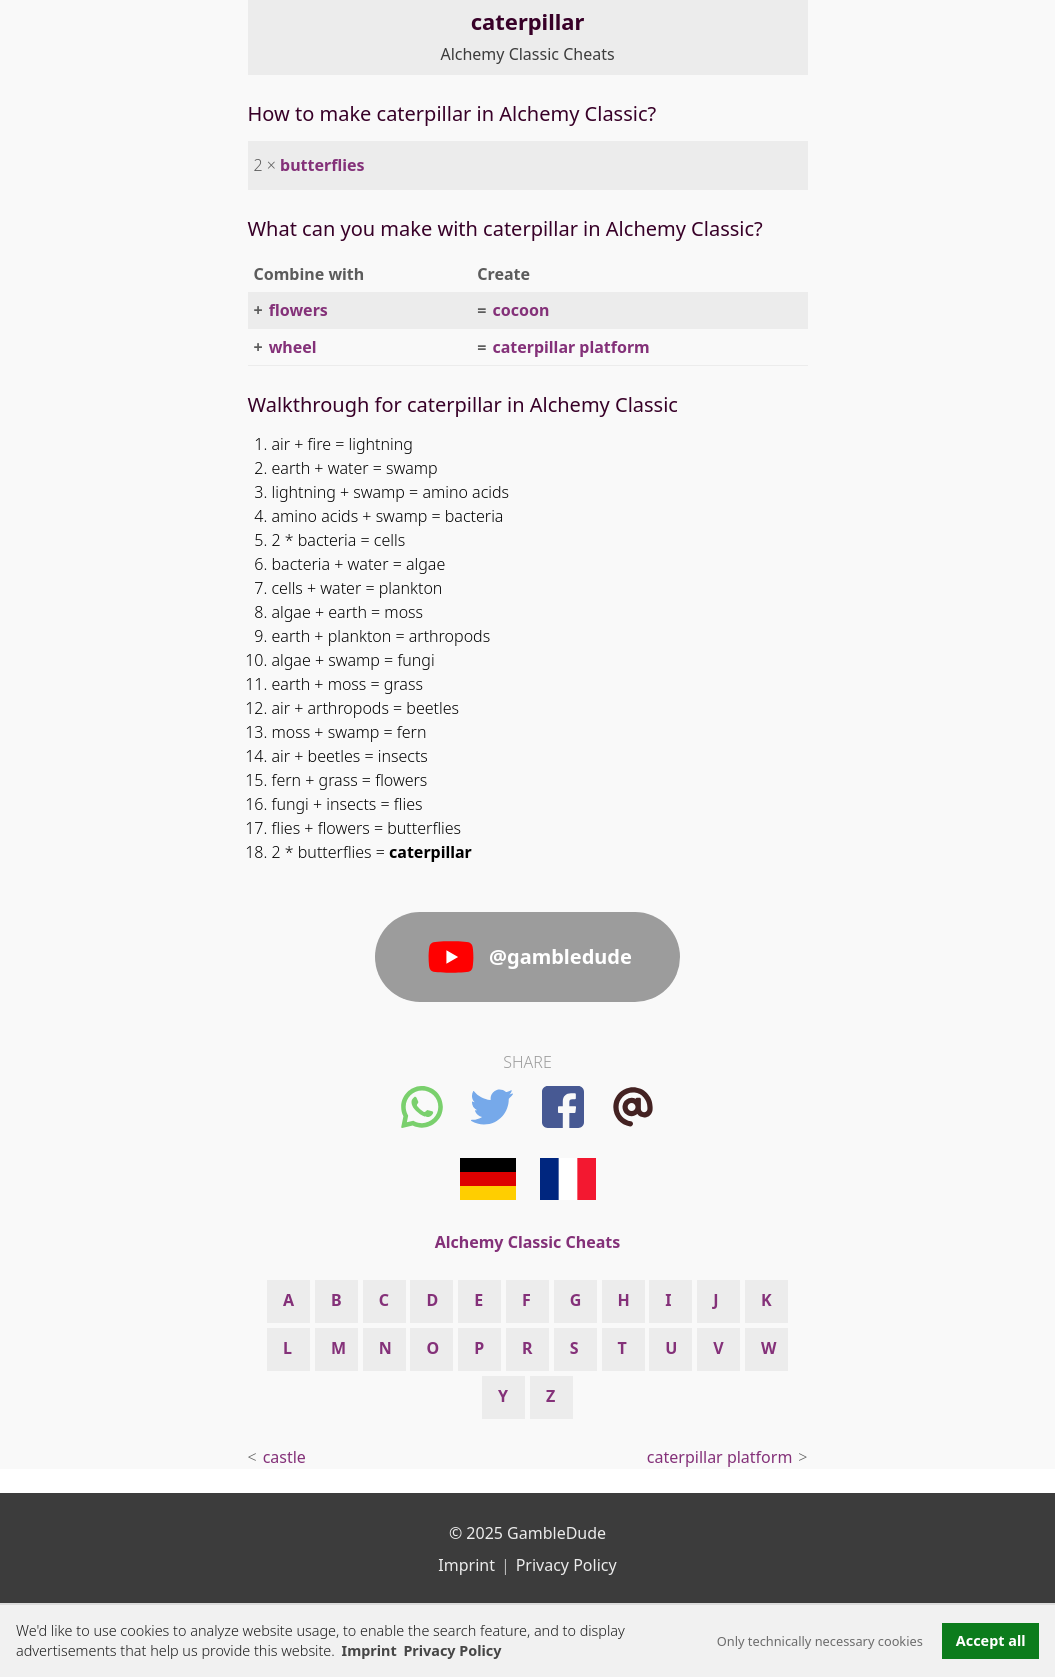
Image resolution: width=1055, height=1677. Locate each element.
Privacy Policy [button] (452, 1650)
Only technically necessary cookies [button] (820, 1641)
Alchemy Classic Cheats (527, 54)
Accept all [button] (991, 1640)
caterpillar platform (570, 347)
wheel (293, 347)
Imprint (369, 1650)
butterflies (322, 165)
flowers (298, 310)
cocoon (520, 310)
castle (284, 1457)
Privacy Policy (566, 1565)
